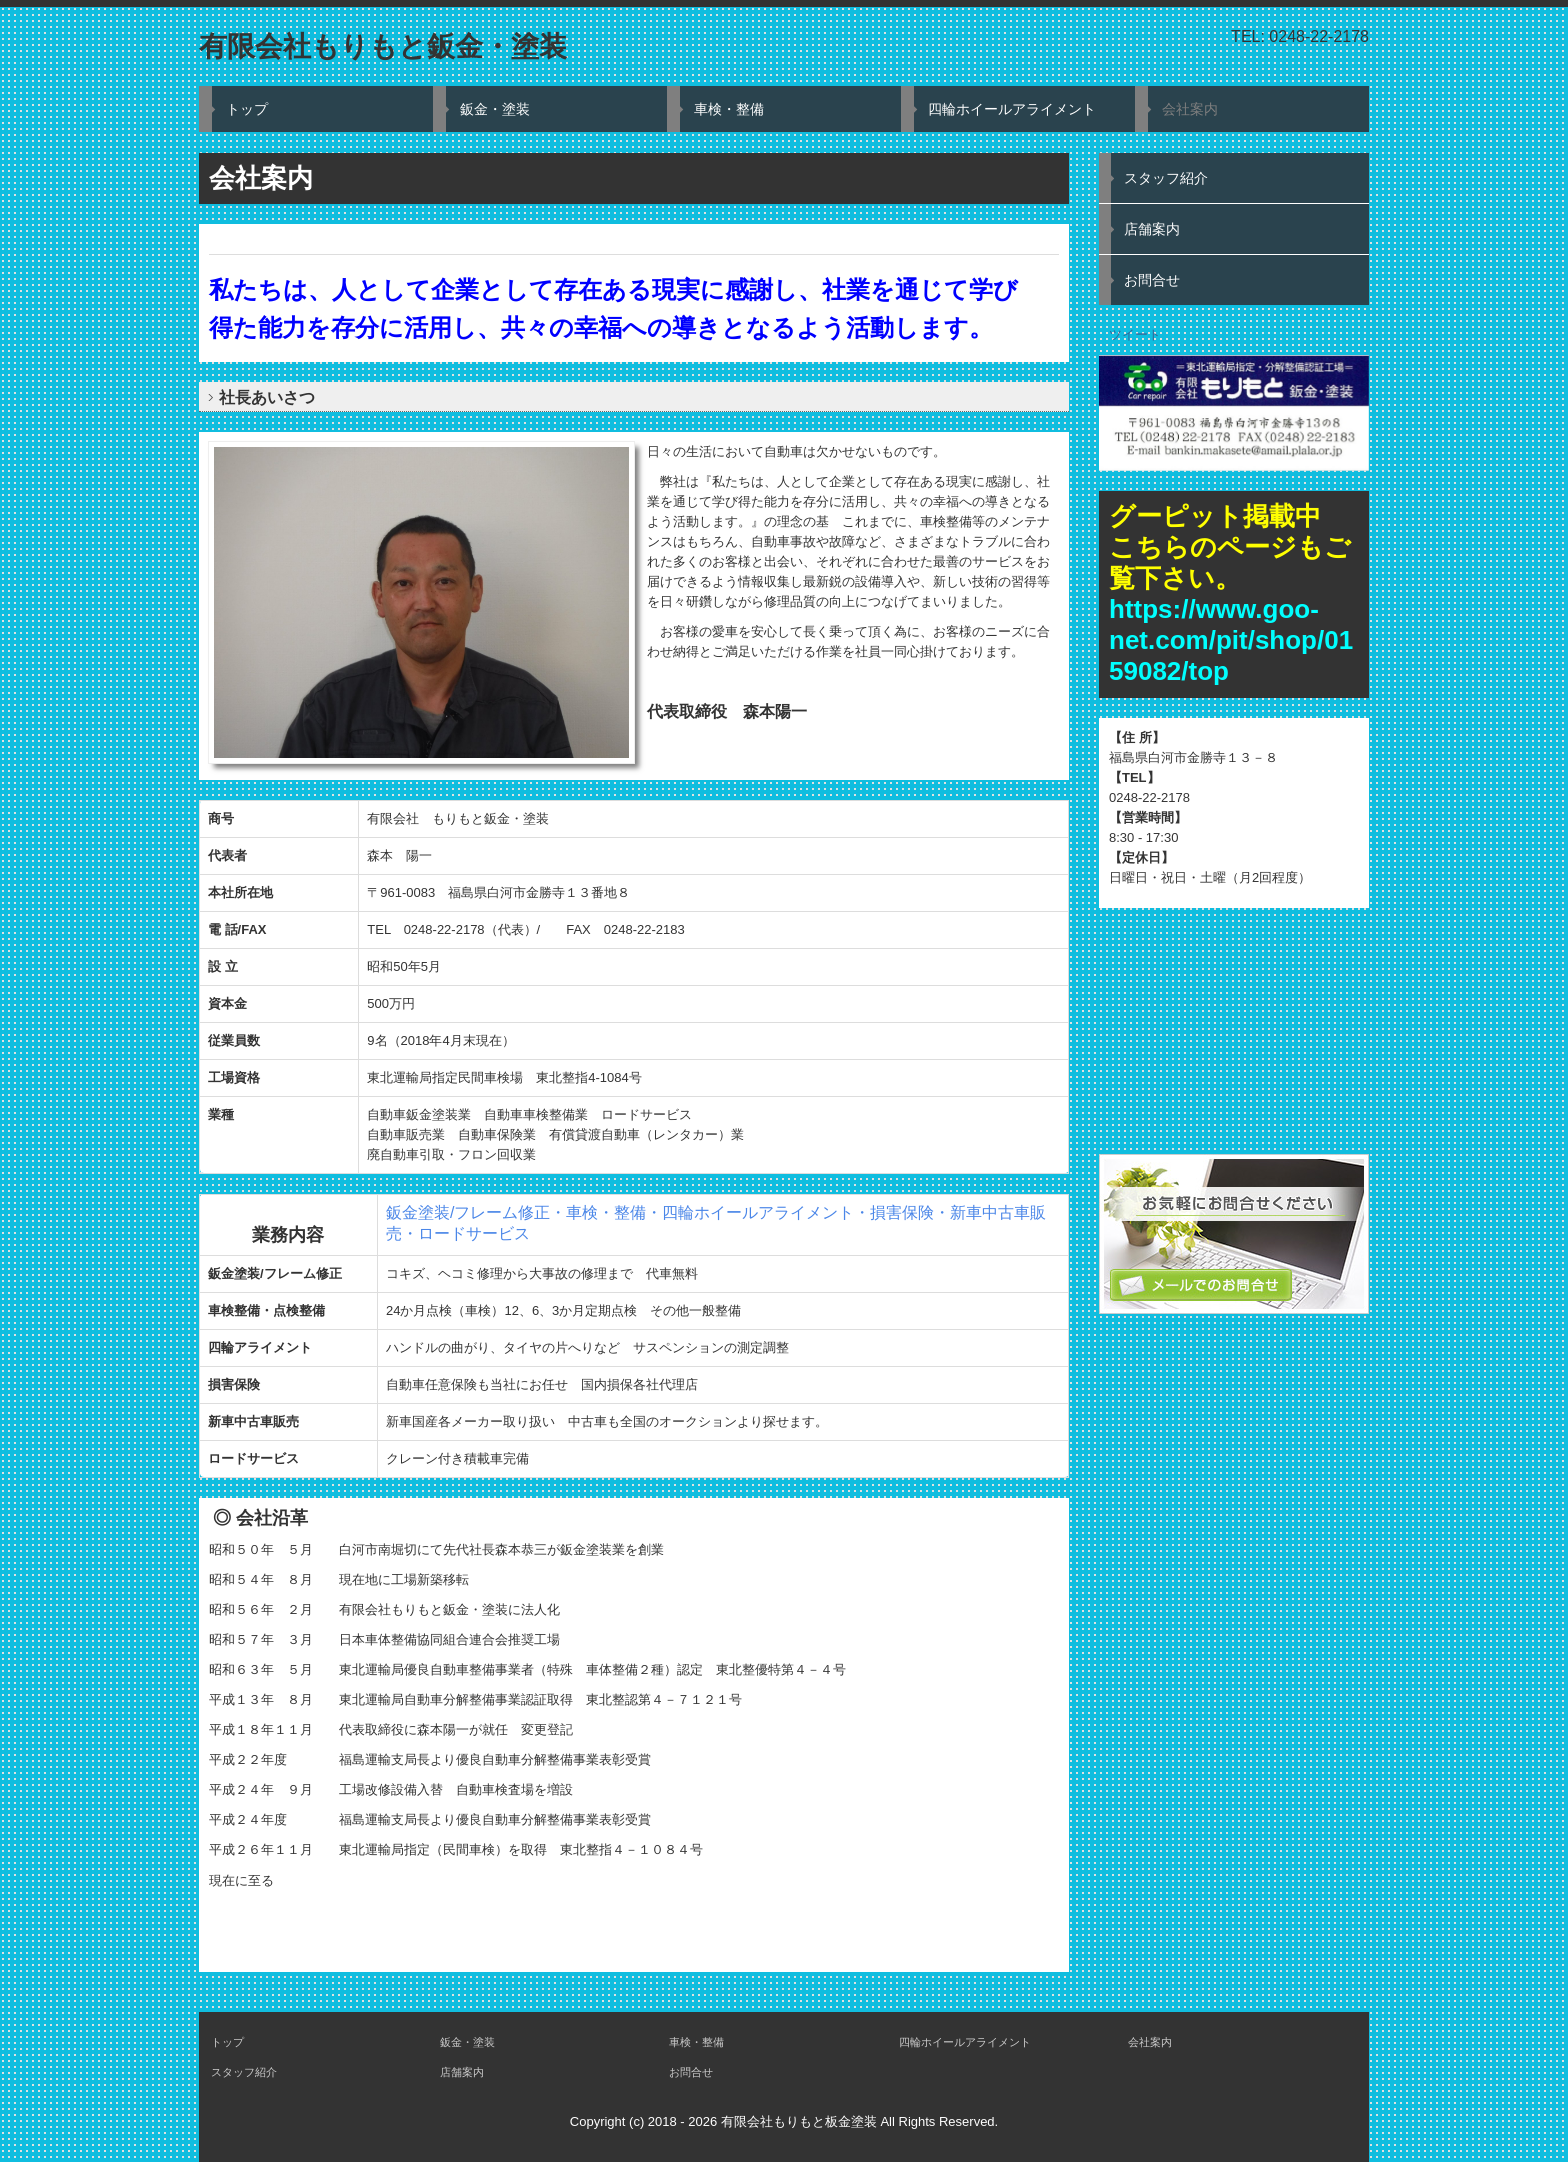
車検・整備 (729, 109)
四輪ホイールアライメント (1012, 109)
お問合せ (1152, 280)
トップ (247, 109)
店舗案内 (1152, 229)
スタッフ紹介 (1166, 178)
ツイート (1135, 334)
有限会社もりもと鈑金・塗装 (383, 46)
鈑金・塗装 (495, 109)
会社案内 (1190, 109)
